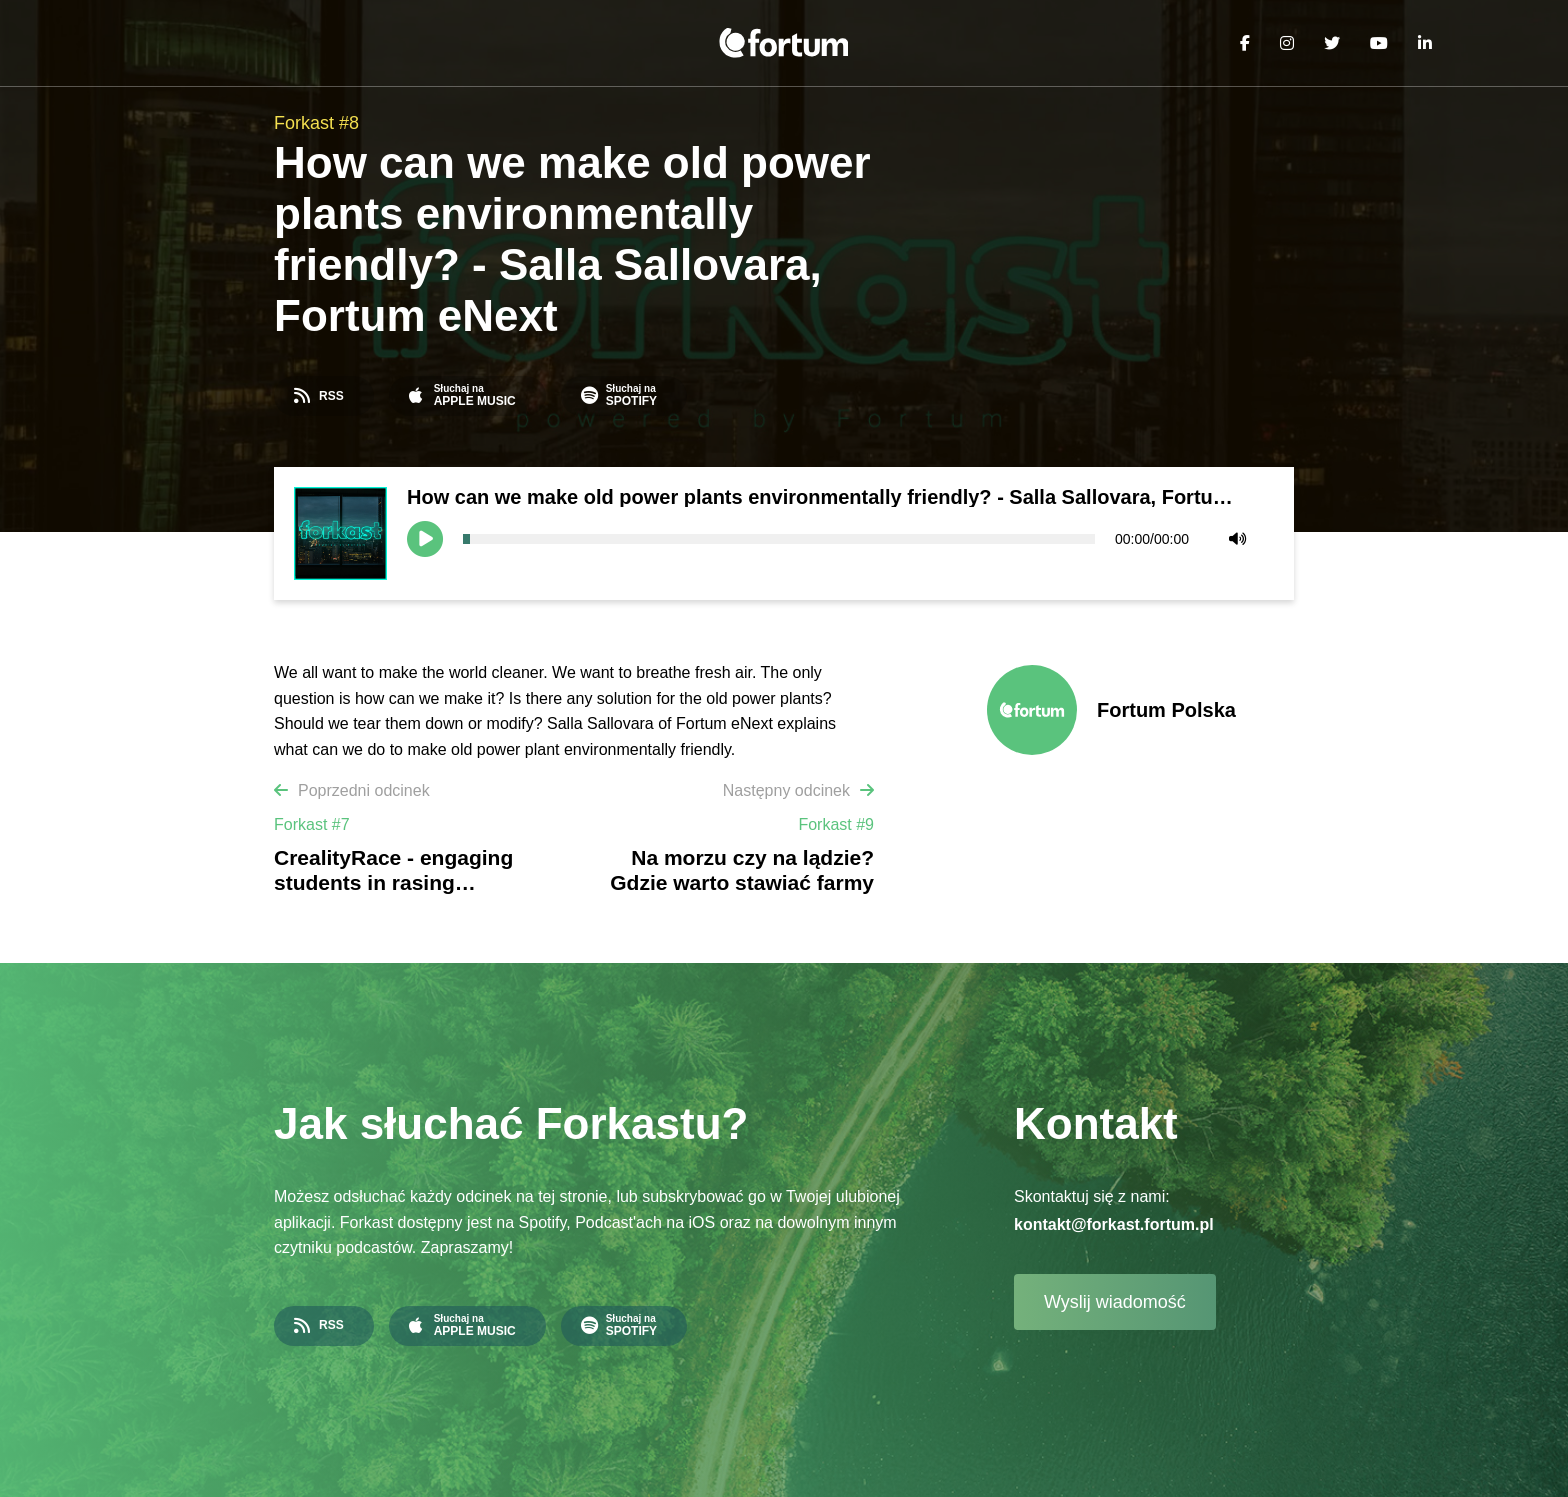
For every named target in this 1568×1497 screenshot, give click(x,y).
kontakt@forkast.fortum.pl (1114, 1224)
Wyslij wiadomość (1115, 1302)
